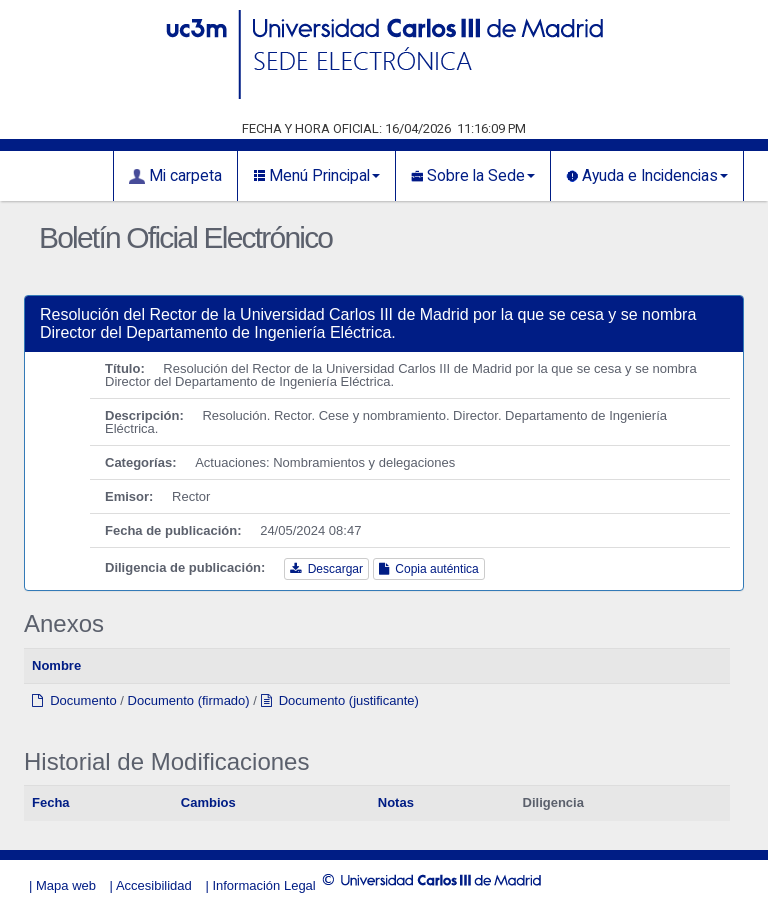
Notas (396, 802)
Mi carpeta (175, 176)
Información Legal (263, 885)
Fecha (51, 802)
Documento (74, 700)
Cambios (208, 802)
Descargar (326, 569)
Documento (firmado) (189, 700)
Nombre (56, 665)
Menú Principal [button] (316, 176)
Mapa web (66, 885)
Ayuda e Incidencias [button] (647, 176)
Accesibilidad (154, 885)
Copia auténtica (429, 569)
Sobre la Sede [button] (473, 176)
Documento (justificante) (340, 700)
